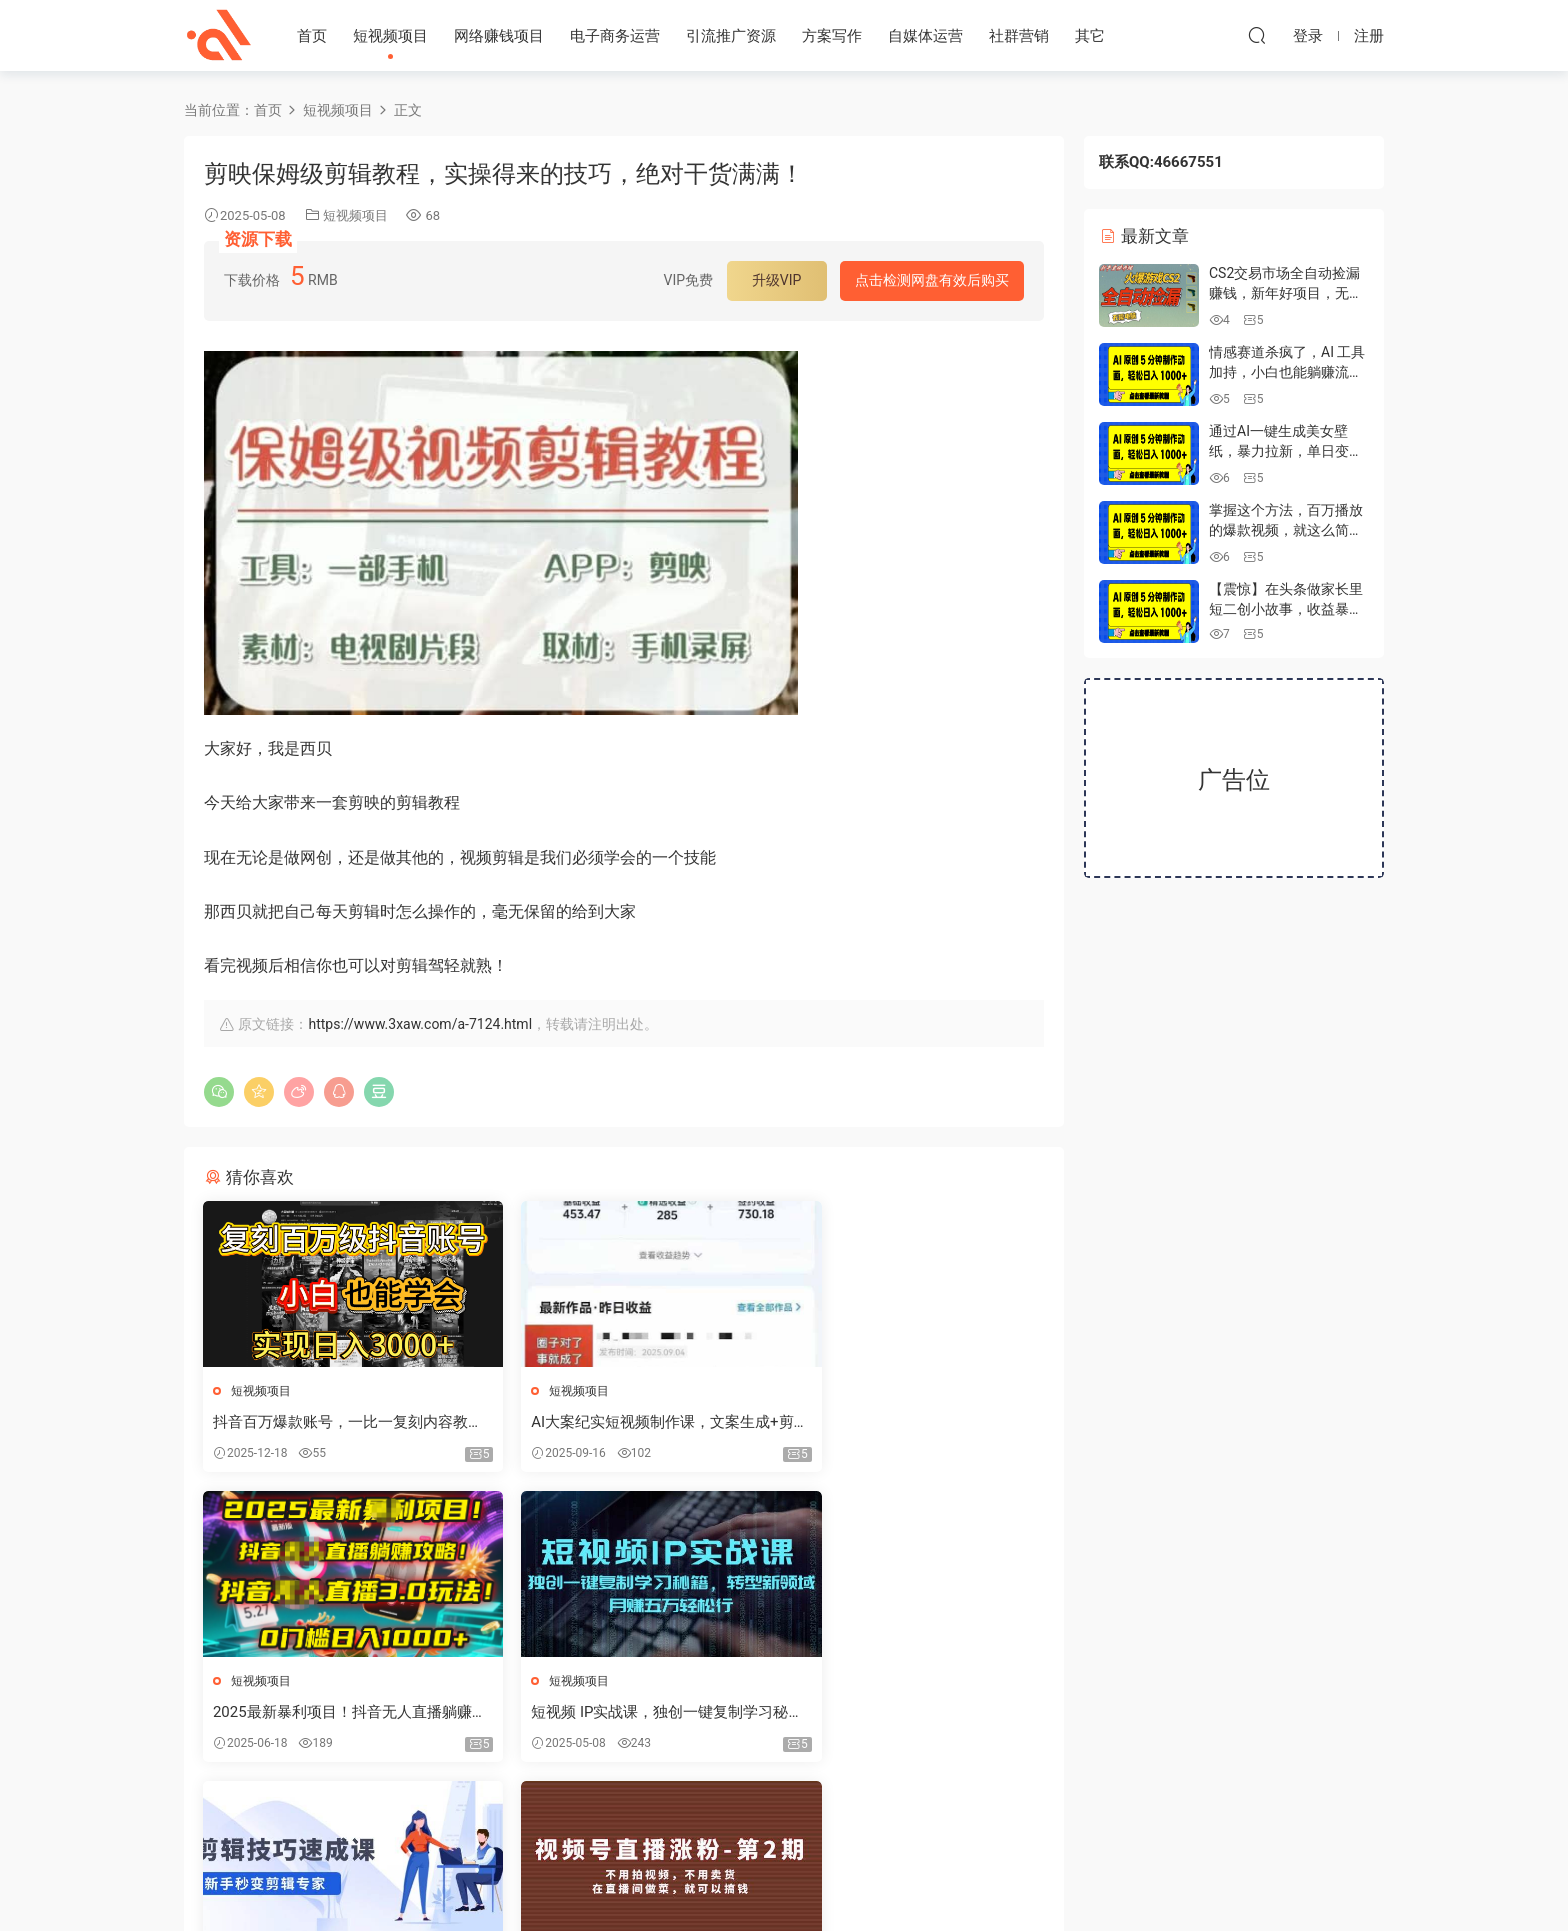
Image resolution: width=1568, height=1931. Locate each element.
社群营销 (1019, 36)
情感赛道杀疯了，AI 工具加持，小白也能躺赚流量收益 (1287, 371)
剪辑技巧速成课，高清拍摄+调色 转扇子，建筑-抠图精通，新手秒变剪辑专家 (623, 1713)
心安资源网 (219, 35)
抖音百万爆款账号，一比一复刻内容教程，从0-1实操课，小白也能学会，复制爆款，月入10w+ (337, 1422)
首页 (312, 36)
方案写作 (832, 36)
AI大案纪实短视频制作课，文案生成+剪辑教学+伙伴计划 (620, 1422)
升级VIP (777, 280)
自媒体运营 (925, 36)
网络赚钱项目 (499, 36)
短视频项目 (390, 36)
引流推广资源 (731, 36)
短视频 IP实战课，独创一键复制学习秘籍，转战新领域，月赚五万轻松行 (335, 1713)
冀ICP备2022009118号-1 (784, 1882)
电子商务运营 (615, 36)
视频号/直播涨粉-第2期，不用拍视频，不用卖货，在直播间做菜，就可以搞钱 (907, 1713)
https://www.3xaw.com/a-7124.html (420, 1024)
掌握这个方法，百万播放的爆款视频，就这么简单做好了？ (1286, 529)
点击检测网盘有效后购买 (932, 280)
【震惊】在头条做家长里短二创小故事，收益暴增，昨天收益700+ (1286, 608)
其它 (1090, 36)
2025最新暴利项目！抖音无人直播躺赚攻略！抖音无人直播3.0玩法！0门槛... (909, 1422)
